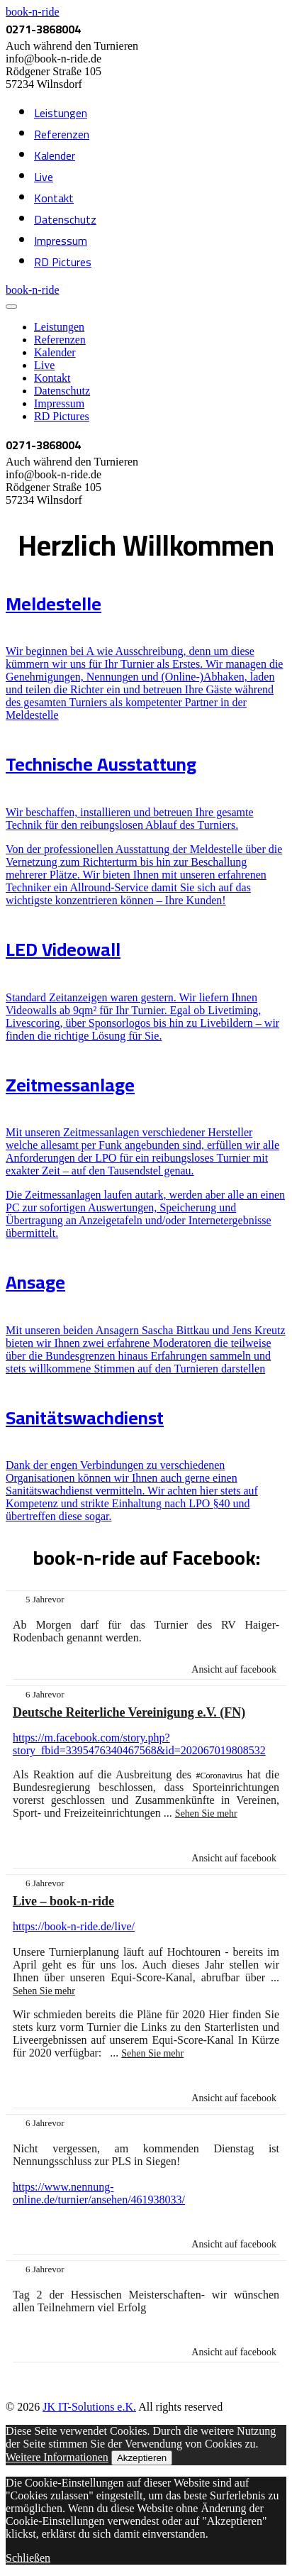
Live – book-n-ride (63, 1901)
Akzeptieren (142, 2458)
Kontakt (54, 198)
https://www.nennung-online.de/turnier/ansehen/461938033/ (99, 2193)
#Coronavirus (219, 1775)
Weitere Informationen (57, 2457)
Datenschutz (65, 219)
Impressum (60, 240)
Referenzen (61, 134)
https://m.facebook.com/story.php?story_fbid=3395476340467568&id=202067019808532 (139, 1744)
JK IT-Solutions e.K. (89, 2407)
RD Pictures (62, 262)
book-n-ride (33, 12)
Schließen (28, 2558)
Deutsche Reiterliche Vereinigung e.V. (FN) (129, 1712)
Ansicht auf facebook (233, 1669)
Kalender (54, 155)
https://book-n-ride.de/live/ (74, 1926)
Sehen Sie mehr (206, 1813)
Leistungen (60, 112)
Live (43, 176)
